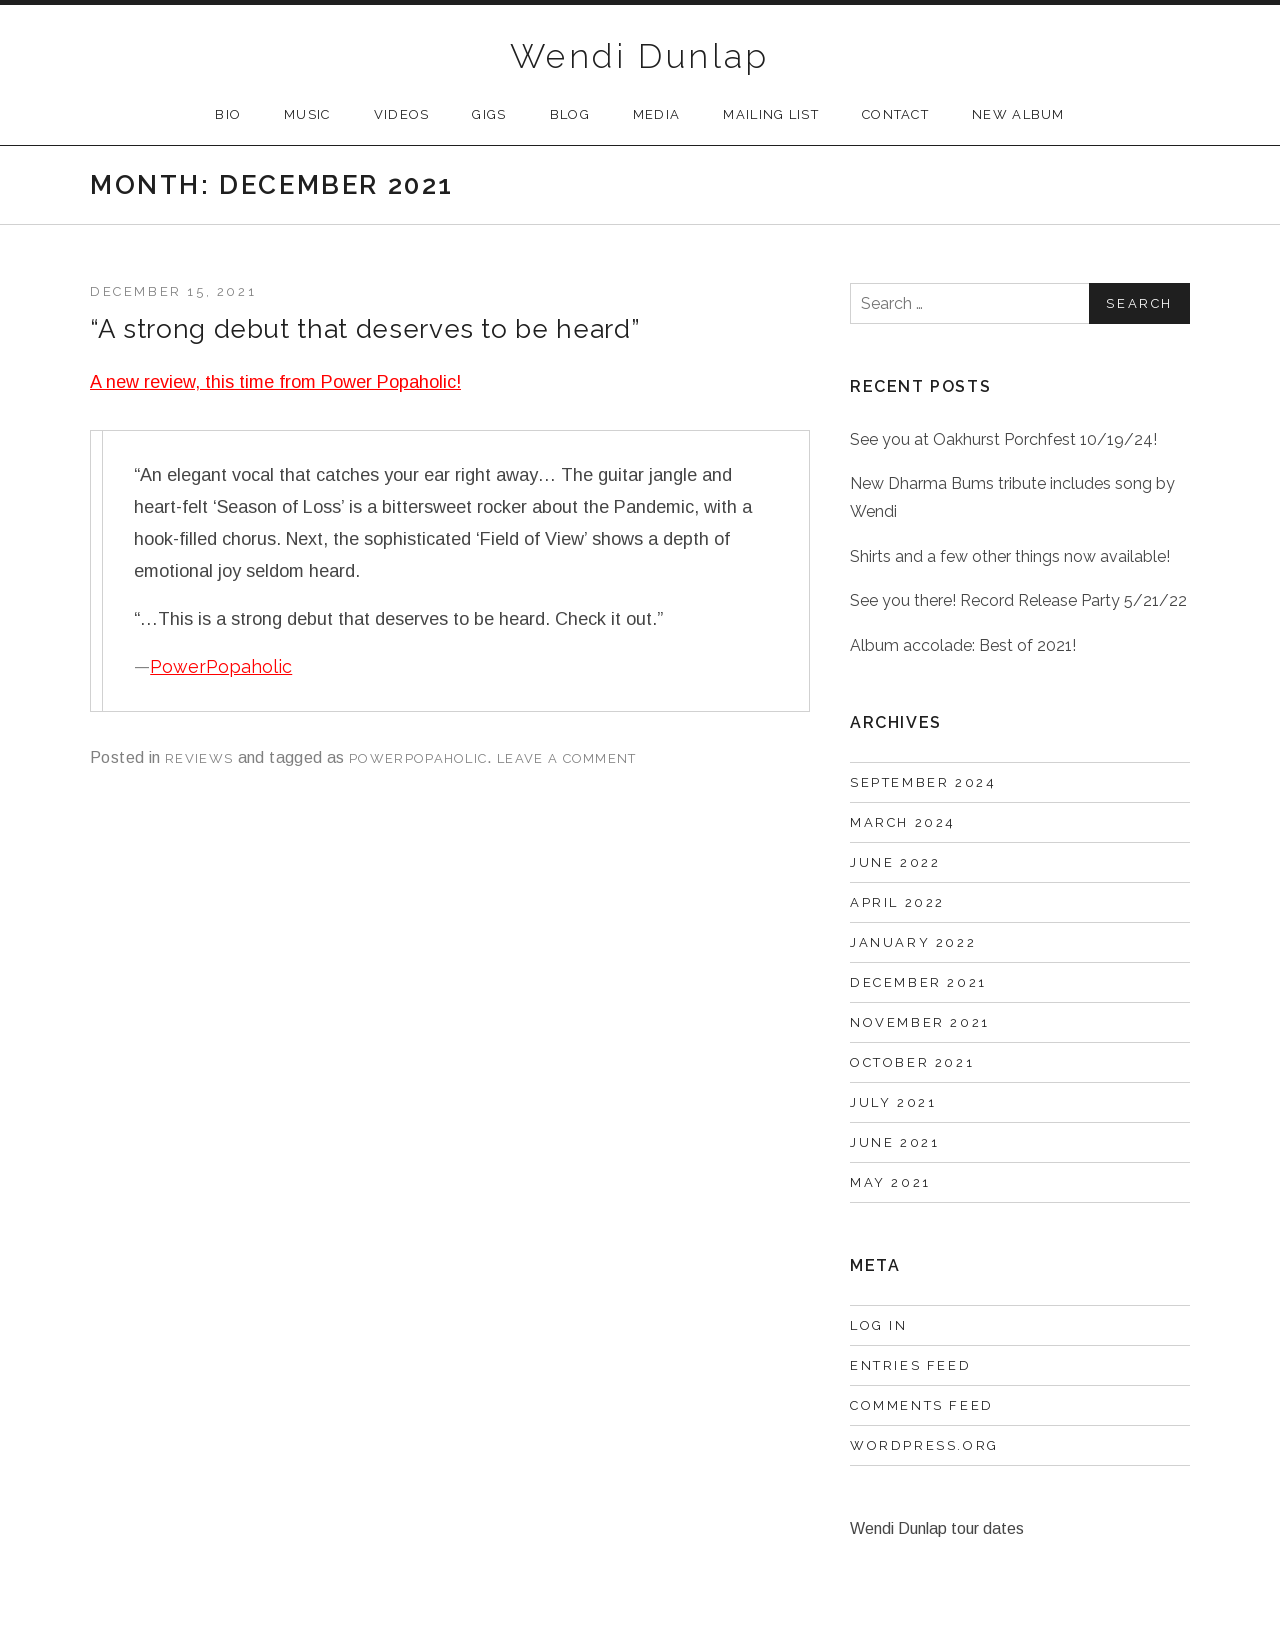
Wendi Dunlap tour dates (937, 1528)
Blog (570, 114)
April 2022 (897, 902)
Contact (895, 114)
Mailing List (771, 114)
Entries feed (910, 1365)
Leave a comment (567, 758)
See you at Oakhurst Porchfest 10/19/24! (1003, 439)
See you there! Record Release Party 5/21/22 (1018, 600)
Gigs (489, 114)
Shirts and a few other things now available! (1010, 556)
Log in (879, 1325)
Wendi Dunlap (640, 56)
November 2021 (920, 1022)
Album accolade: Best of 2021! (963, 645)
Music (307, 114)
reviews (199, 758)
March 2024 (903, 822)
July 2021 (893, 1102)
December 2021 (918, 982)
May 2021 (890, 1182)
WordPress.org (924, 1445)
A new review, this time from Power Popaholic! (275, 382)
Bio (228, 114)
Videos (402, 114)
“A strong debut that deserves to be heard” (365, 329)
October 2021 (912, 1062)
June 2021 (894, 1142)
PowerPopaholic (221, 666)
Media (657, 114)
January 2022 (913, 942)
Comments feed (922, 1405)
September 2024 (923, 782)
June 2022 (895, 862)
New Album (1018, 114)
